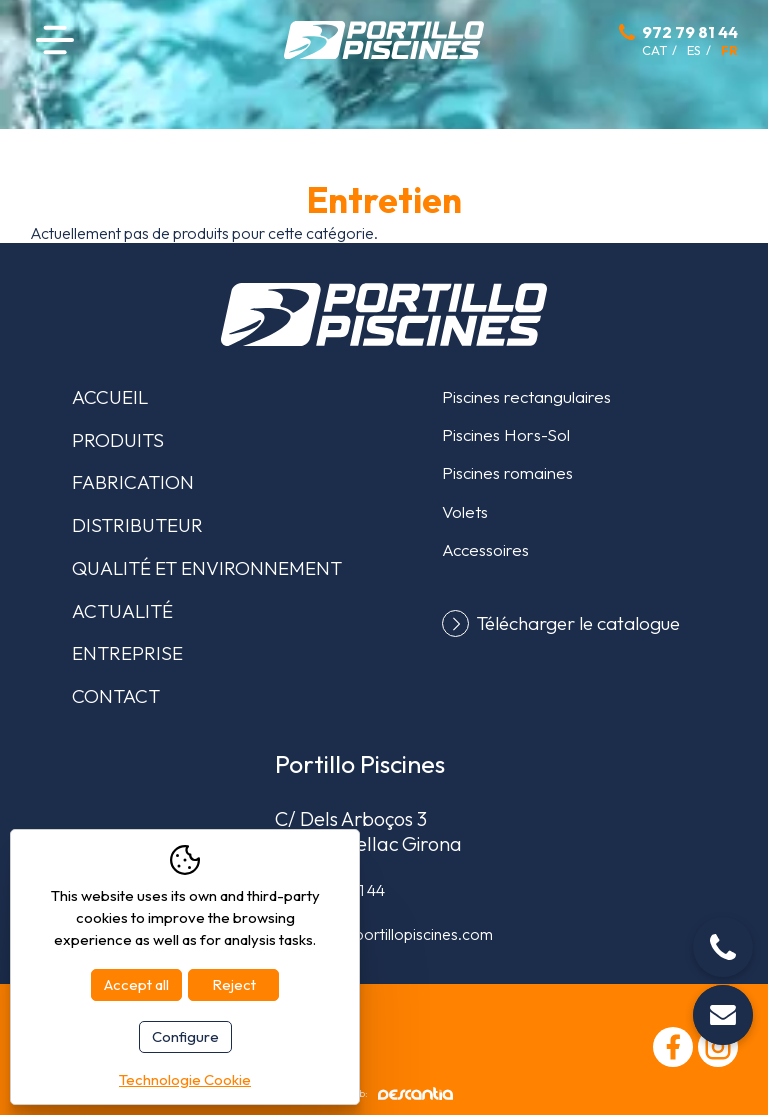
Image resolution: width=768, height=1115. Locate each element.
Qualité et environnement (207, 568)
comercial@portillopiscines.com (384, 934)
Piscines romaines (507, 472)
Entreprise (127, 653)
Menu (55, 39)
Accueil (110, 397)
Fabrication (133, 482)
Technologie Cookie (185, 1079)
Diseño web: (384, 1093)
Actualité (122, 611)
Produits (118, 440)
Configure (185, 1036)
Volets (465, 511)
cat (654, 50)
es (694, 50)
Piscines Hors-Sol (506, 434)
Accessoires (485, 549)
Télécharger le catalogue (578, 623)
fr (729, 50)
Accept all (136, 984)
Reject (234, 984)
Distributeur (137, 525)
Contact (116, 696)
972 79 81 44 (690, 32)
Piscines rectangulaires (526, 396)
